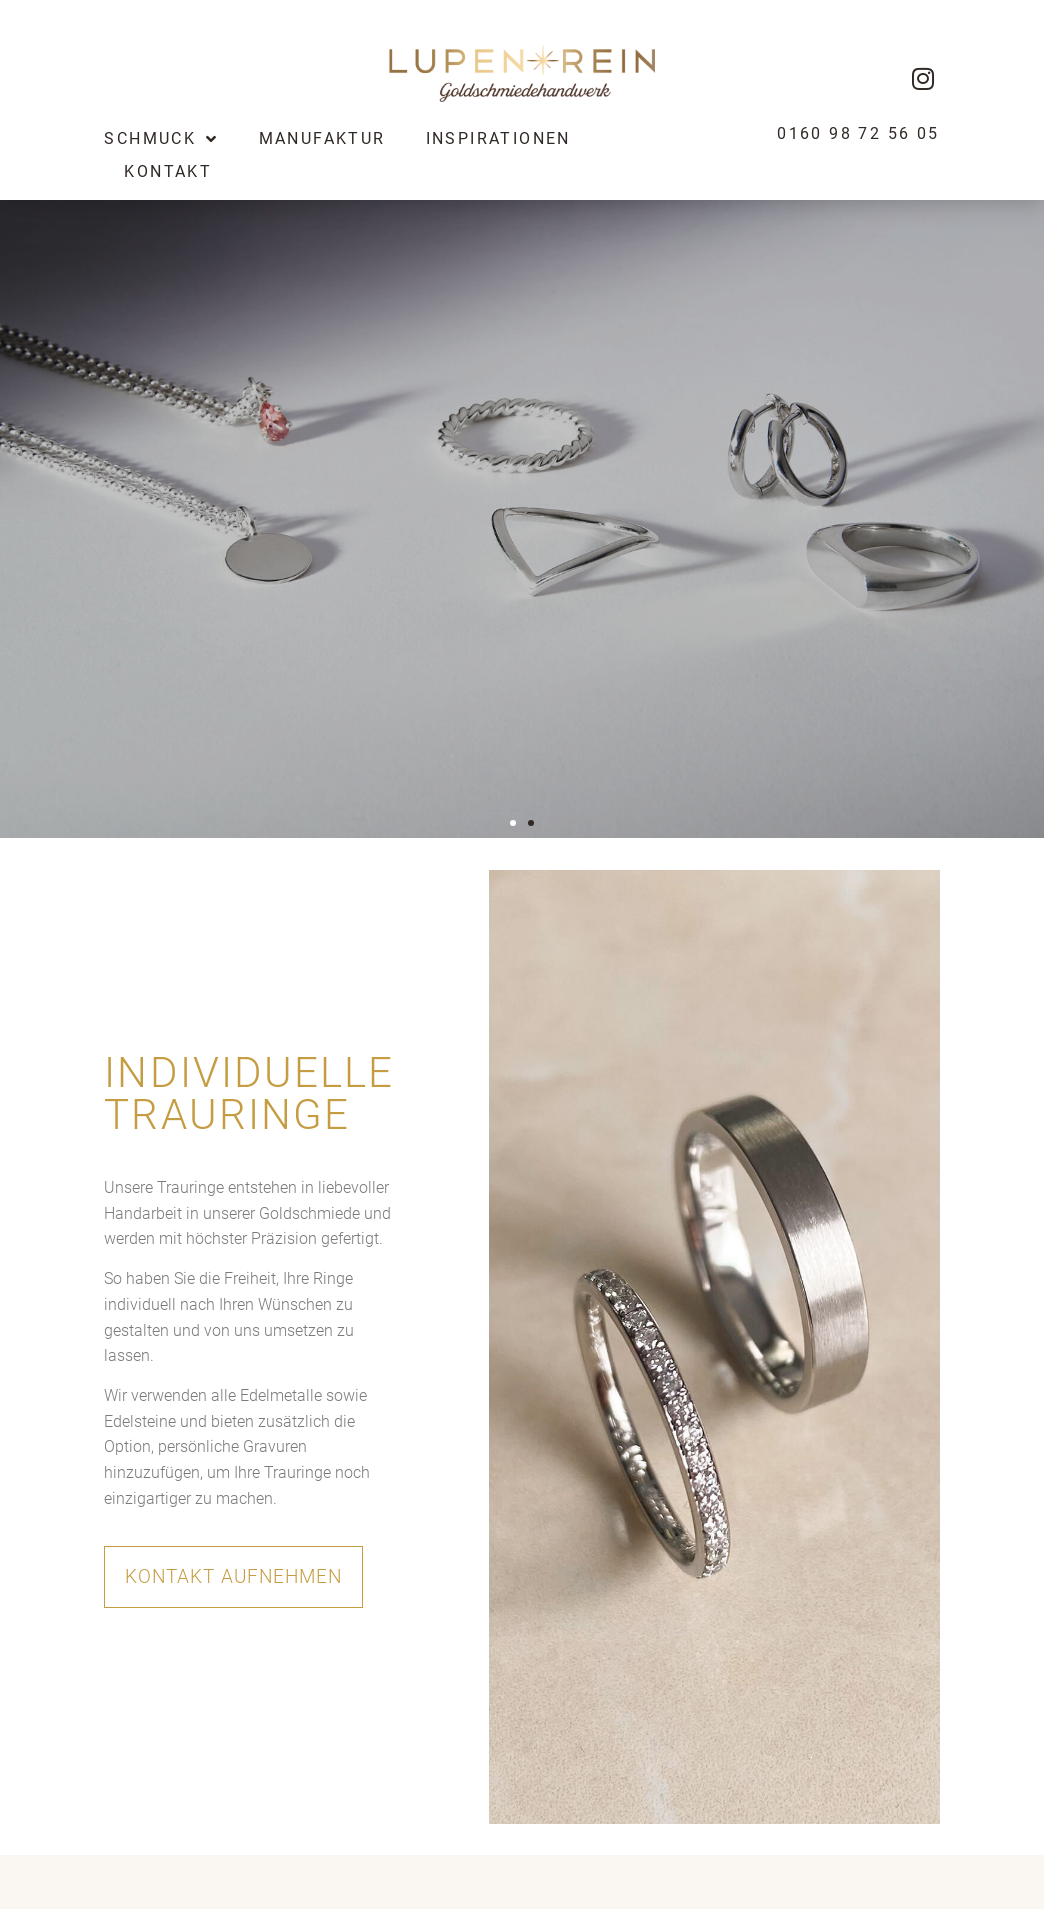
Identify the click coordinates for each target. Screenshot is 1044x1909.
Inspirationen (498, 138)
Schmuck (161, 138)
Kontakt (168, 171)
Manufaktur (322, 138)
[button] (513, 823)
